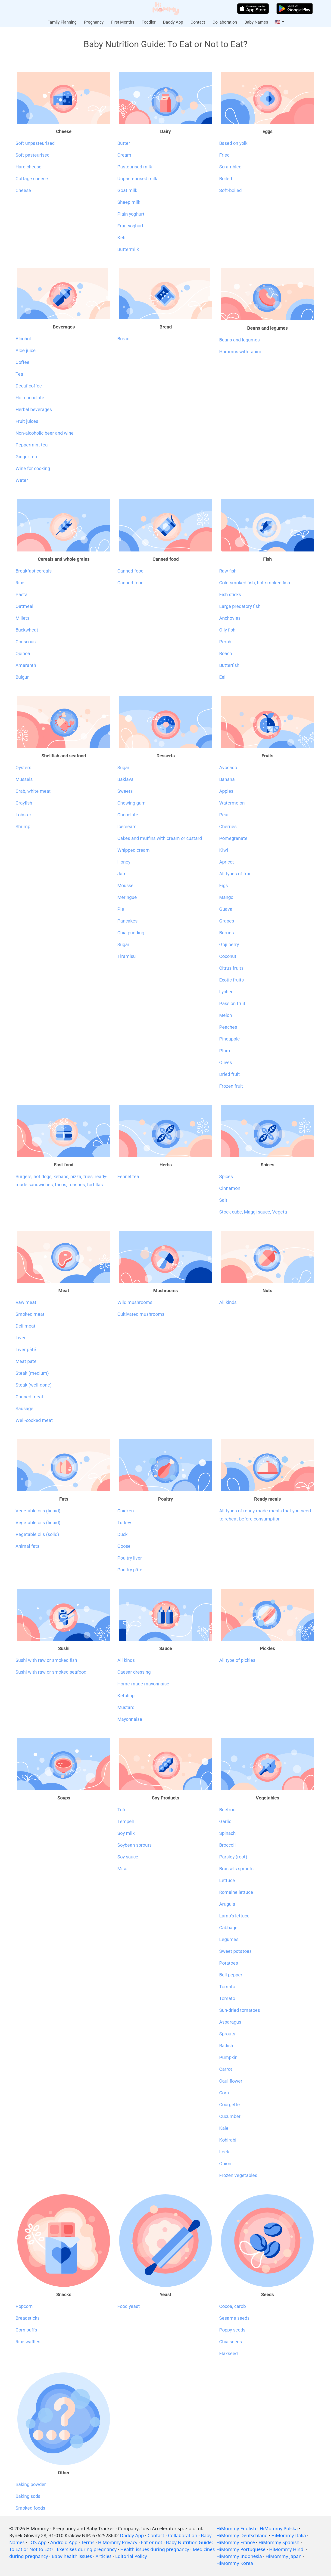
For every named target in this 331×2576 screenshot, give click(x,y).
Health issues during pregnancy (154, 2549)
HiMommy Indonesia (239, 2556)
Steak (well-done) (34, 1385)
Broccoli (227, 1845)
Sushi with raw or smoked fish (46, 1660)
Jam (122, 873)
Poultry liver (129, 1558)
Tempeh (125, 1821)
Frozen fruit (231, 1086)
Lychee (226, 991)
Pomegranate (233, 838)
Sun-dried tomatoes (239, 2010)
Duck (122, 1534)
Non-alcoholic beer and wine (45, 433)
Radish (226, 2045)
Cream (124, 155)
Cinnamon (229, 1188)
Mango (226, 897)
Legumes (228, 1939)
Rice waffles (28, 2341)
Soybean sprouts (134, 1845)
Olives (225, 1062)
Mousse (125, 885)
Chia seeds (230, 2341)
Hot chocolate (30, 397)
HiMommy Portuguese (240, 2549)
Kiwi (223, 850)
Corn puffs (26, 2330)
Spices (226, 1176)
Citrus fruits (231, 968)
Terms (87, 2542)
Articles (104, 2556)
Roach (225, 653)
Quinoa (23, 653)
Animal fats (27, 1546)
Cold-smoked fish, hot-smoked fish (254, 582)
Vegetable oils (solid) (37, 1534)
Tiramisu (126, 956)
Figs (223, 885)
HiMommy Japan (283, 2556)
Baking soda (28, 2496)
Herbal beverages (34, 409)
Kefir (122, 237)
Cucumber (229, 2116)
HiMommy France (235, 2542)
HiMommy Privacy (117, 2542)
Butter (123, 143)
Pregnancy (94, 22)
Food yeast (128, 2306)
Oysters (23, 767)
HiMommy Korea (234, 2563)
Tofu (122, 1809)
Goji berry (229, 944)
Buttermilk (128, 249)
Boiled (225, 178)
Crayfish (24, 803)
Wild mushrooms (134, 1302)
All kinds (228, 1302)
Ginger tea (26, 456)
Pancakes (127, 921)
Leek (224, 2152)
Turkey (124, 1522)
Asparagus (230, 2022)
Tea (19, 374)
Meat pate (26, 1361)
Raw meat (26, 1302)
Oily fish (227, 630)
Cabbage (228, 1927)
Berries (226, 932)
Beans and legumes (239, 340)
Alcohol (23, 338)
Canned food (130, 571)
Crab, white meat (33, 791)
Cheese (23, 190)
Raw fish (228, 571)
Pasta (22, 594)
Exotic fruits (231, 980)
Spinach (227, 1833)
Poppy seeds (232, 2330)
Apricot (226, 862)
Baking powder (31, 2484)
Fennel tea (128, 1176)
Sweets (125, 791)
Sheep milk (128, 202)
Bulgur (22, 677)
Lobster (23, 814)
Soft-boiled (230, 190)
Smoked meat (30, 1314)
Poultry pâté (129, 1570)
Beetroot (228, 1809)
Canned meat (29, 1396)
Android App (63, 2542)
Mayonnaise (129, 1719)
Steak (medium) (32, 1373)
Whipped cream (133, 850)
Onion (225, 2163)
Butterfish (229, 665)
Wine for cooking (33, 468)
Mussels (24, 779)
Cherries (228, 826)
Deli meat (25, 1326)
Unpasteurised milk (137, 178)
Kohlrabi (227, 2140)
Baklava (125, 779)
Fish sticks (230, 594)
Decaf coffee (29, 386)
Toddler (149, 22)
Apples (226, 791)
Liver (21, 1338)
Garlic (225, 1821)
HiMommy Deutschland (242, 2535)
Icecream (127, 826)
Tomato (227, 1986)
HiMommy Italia (288, 2535)
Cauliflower (230, 2081)
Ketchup (125, 1695)
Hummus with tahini (240, 351)
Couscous (26, 641)
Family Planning (62, 22)
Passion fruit (232, 1003)
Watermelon (232, 803)
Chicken (125, 1511)
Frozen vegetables (238, 2175)
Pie (120, 909)
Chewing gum (131, 803)
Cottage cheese (32, 178)
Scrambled (230, 167)
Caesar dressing (134, 1672)
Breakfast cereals (34, 571)
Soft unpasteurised (35, 143)
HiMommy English (236, 2528)
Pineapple (229, 1039)
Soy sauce (127, 1857)
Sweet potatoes (235, 1951)
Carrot (225, 2069)
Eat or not (151, 2542)
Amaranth (26, 665)
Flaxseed (228, 2353)
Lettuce (227, 1880)
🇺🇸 (277, 22)
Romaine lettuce (236, 1892)
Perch (225, 641)
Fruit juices (27, 421)
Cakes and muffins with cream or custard (159, 838)
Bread (123, 338)
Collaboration (224, 22)
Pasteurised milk (134, 167)
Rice (20, 582)
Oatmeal (24, 606)
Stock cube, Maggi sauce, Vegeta (253, 1212)
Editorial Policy (131, 2556)
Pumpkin (228, 2057)
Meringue (127, 897)
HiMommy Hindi (287, 2549)
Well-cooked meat (34, 1420)
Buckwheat (27, 630)
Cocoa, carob (232, 2306)
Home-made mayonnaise (143, 1684)
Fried (224, 155)
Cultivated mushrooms (140, 1314)
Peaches (228, 1027)
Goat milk (127, 190)
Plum (224, 1050)
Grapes (226, 921)
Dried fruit (229, 1074)
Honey (123, 862)
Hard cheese (28, 167)
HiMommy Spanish (279, 2542)
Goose (124, 1546)
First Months (122, 22)
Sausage (24, 1408)
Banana (227, 779)
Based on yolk (233, 143)
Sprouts (227, 2034)
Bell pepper (230, 1975)
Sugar (123, 767)
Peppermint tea (32, 445)
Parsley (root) (233, 1857)
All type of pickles (237, 1660)
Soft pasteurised (33, 155)
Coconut (227, 956)
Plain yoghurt (130, 214)
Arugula (227, 1904)
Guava (225, 909)
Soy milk (126, 1833)
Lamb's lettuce (234, 1916)
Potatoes (228, 1963)
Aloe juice (26, 350)
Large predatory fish (239, 606)
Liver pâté (26, 1349)
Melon (225, 1015)
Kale (223, 2128)
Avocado (228, 767)
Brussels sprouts (236, 1868)
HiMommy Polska (279, 2528)
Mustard (125, 1707)
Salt (223, 1200)
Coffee (22, 362)
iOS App (38, 2542)
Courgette (229, 2104)
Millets (22, 618)
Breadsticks (28, 2318)
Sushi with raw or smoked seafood (51, 1672)
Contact (197, 22)
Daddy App (173, 22)
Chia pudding (130, 932)
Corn (224, 2093)
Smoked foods (30, 2508)
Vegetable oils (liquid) (38, 1511)
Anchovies (229, 618)
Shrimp (23, 826)
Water (22, 480)
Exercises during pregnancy (87, 2549)
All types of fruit (235, 873)
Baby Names (256, 22)
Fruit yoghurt (130, 226)
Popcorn (24, 2306)
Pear (224, 814)
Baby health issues (72, 2556)
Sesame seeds (234, 2318)
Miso (122, 1868)
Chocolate (127, 814)
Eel (222, 677)
